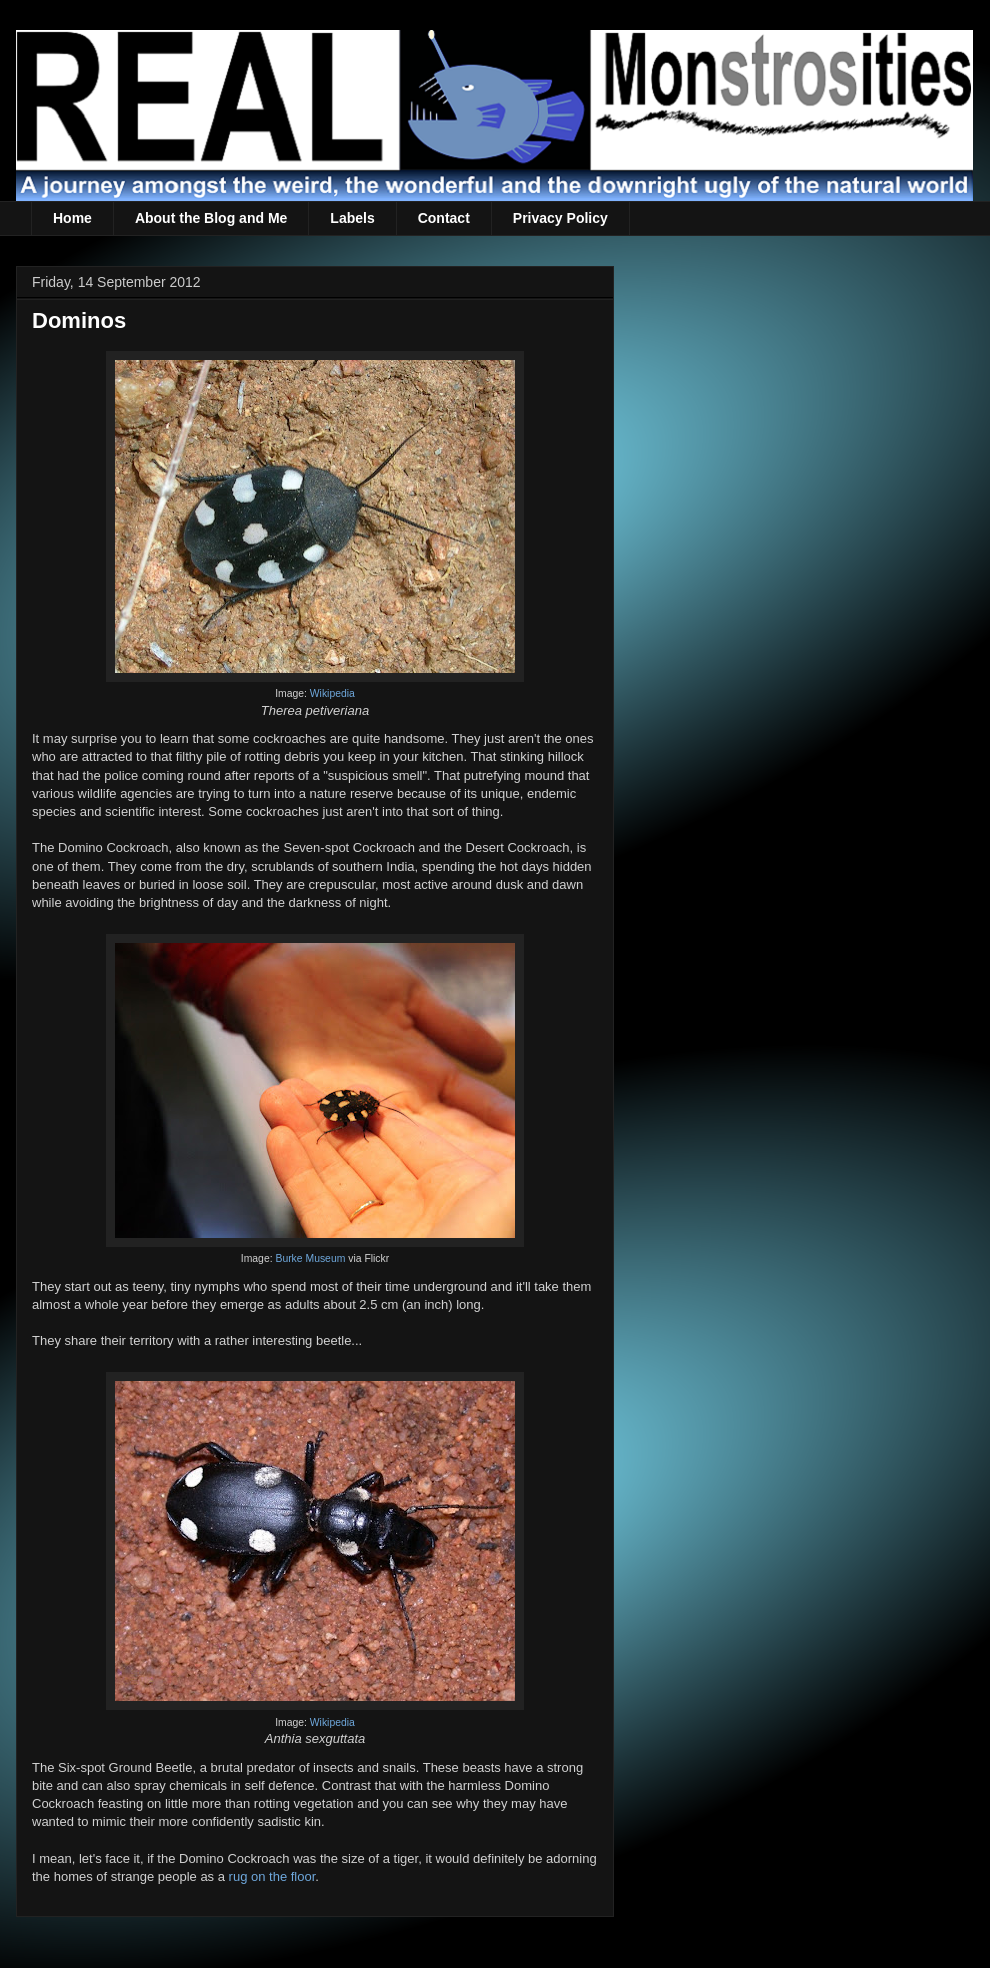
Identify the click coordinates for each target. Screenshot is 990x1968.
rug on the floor (272, 1876)
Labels (352, 218)
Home (72, 218)
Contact (444, 218)
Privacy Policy (560, 218)
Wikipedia (332, 693)
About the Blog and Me (211, 218)
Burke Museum (310, 1258)
